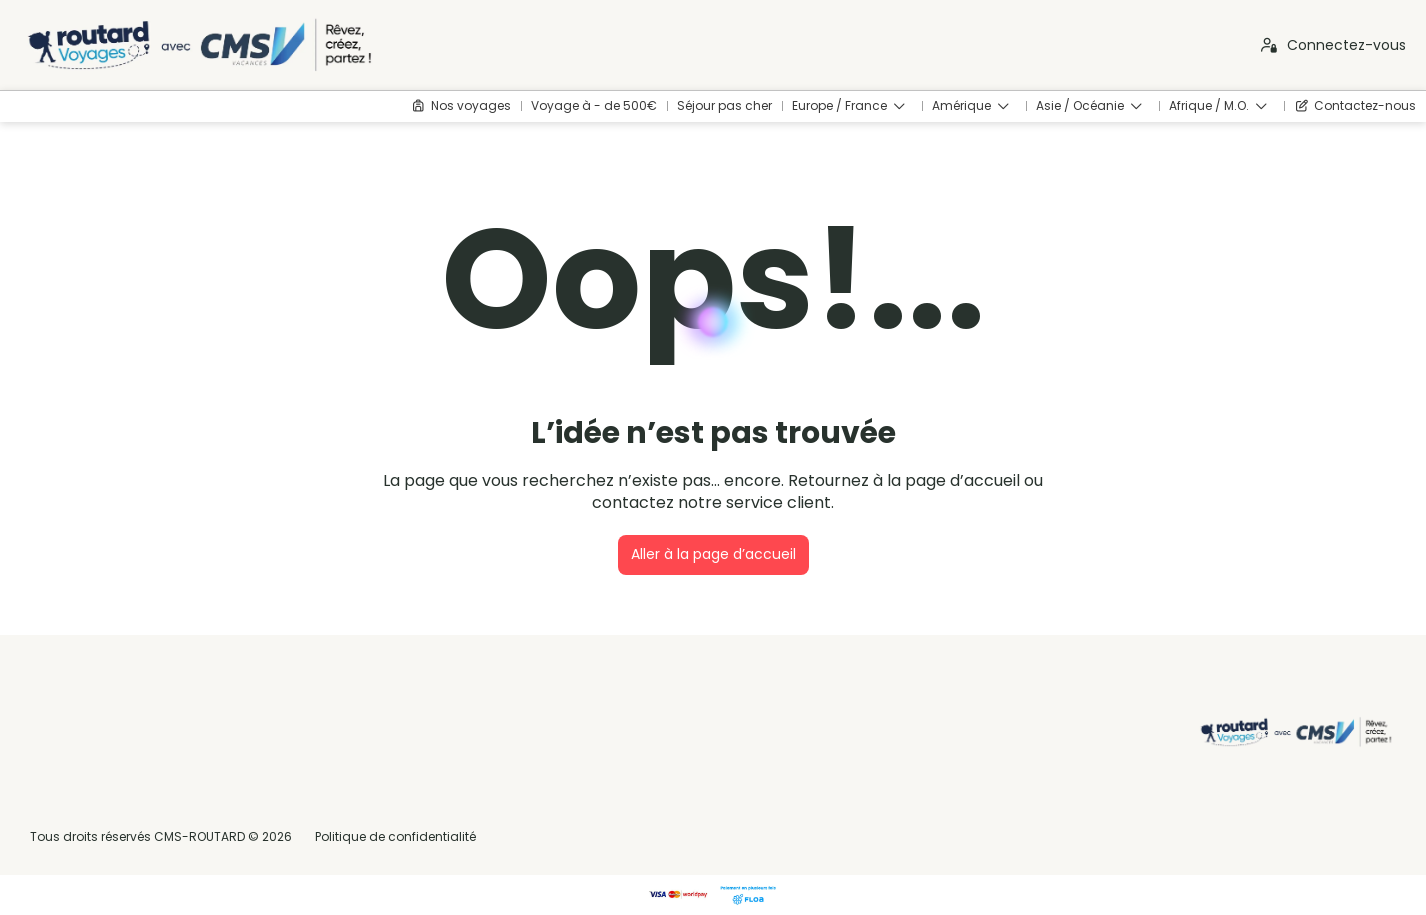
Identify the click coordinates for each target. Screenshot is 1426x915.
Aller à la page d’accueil (713, 554)
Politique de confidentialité (395, 836)
